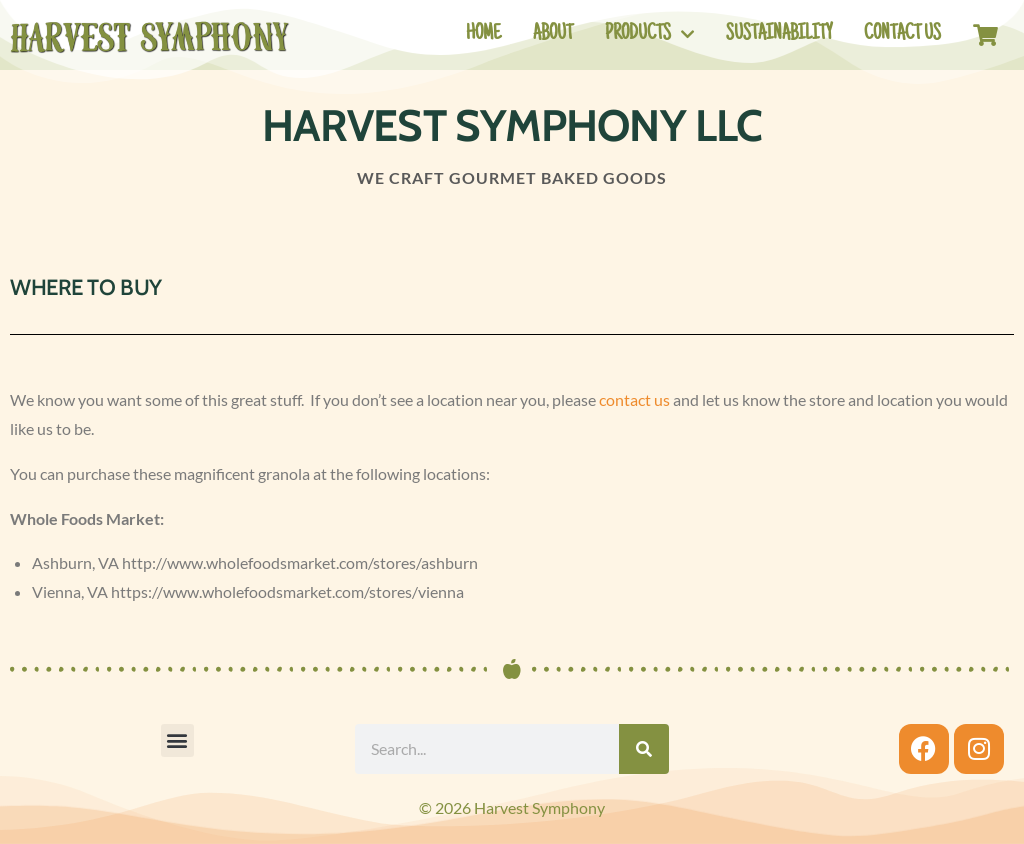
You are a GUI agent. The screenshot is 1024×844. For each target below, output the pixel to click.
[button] (177, 740)
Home (483, 35)
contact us (634, 399)
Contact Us (902, 35)
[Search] (644, 749)
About (553, 35)
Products (649, 34)
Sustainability (779, 35)
